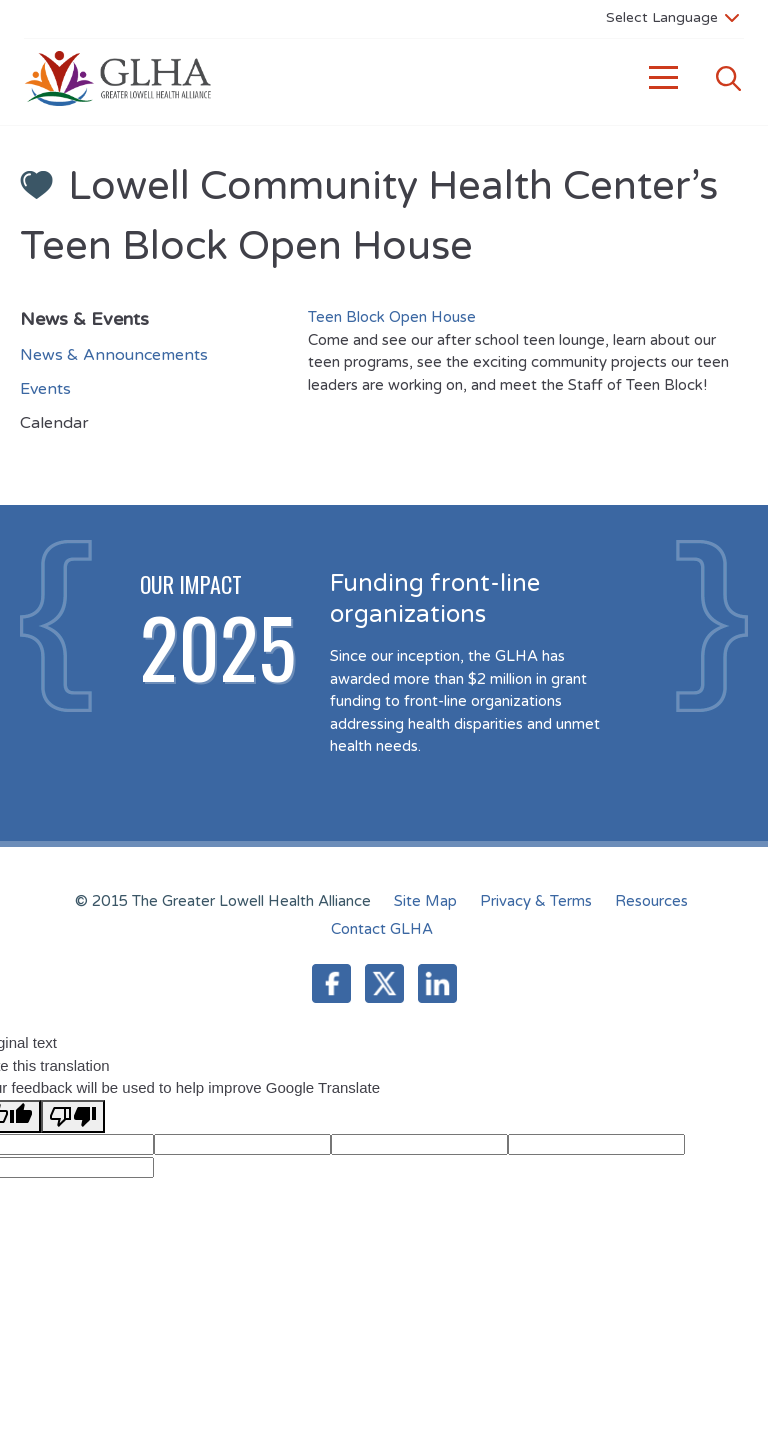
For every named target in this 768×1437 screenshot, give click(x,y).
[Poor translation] (73, 1116)
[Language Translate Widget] (672, 17)
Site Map (425, 901)
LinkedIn (437, 983)
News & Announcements (114, 355)
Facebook (331, 983)
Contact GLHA (382, 929)
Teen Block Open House (392, 317)
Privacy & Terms (536, 901)
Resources (651, 901)
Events (45, 389)
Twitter (384, 983)
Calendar (54, 423)
